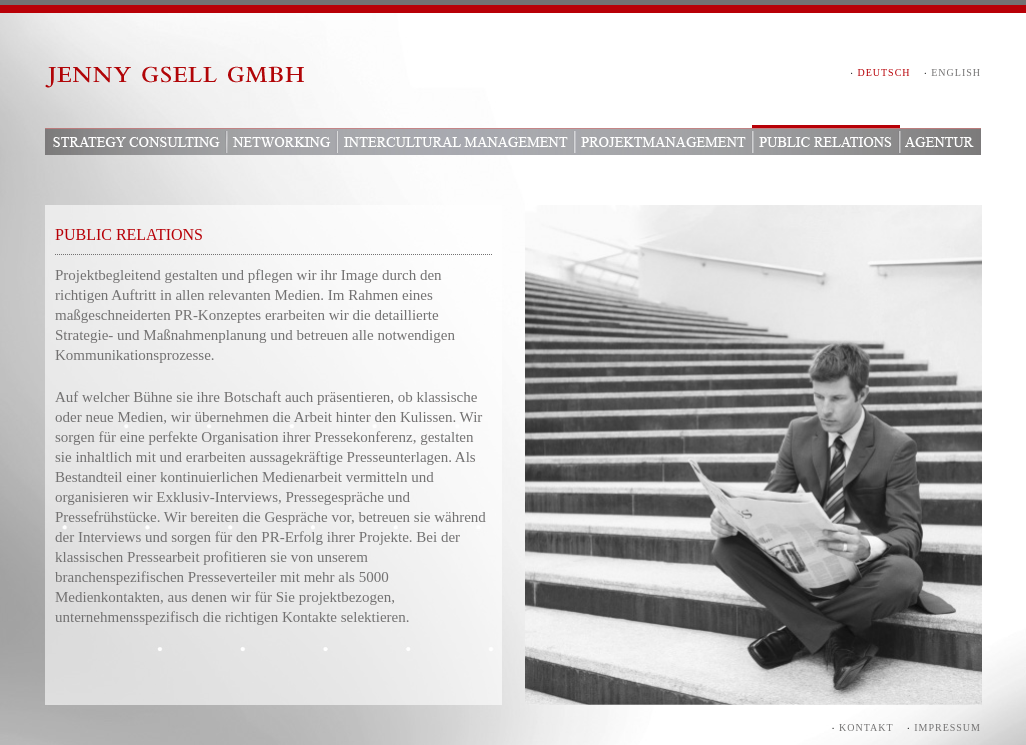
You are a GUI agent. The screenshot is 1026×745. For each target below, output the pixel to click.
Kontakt (866, 727)
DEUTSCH (883, 72)
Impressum (947, 727)
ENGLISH (956, 72)
